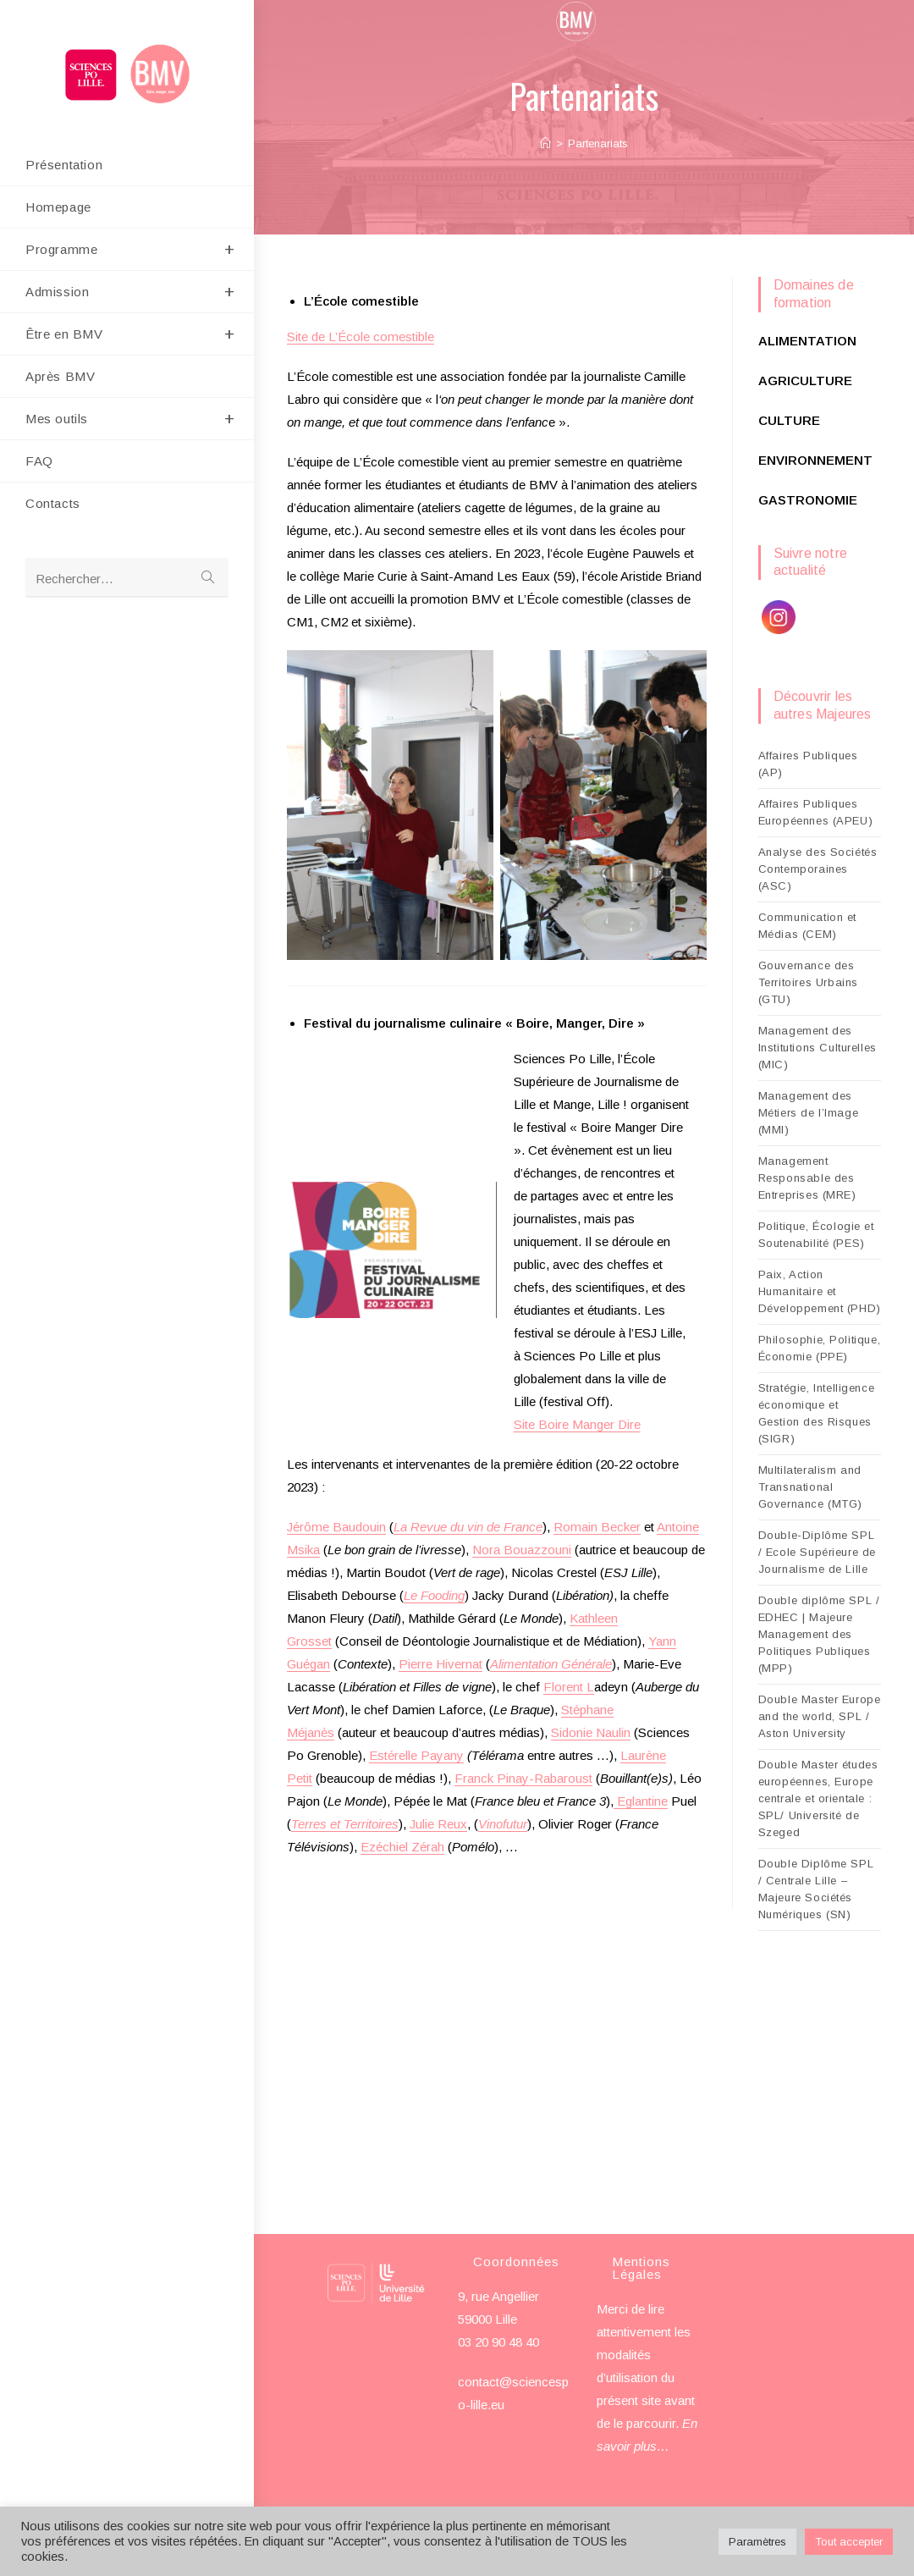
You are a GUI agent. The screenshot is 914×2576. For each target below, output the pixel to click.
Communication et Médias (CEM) (807, 925)
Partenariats (598, 143)
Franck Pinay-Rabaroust (523, 1778)
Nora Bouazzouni (521, 1549)
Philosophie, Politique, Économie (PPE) (819, 1348)
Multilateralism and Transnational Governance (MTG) (810, 1487)
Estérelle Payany (416, 1755)
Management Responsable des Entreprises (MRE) (807, 1178)
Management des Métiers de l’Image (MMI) (808, 1112)
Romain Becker (597, 1527)
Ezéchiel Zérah (402, 1847)
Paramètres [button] (757, 2541)
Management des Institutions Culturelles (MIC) (817, 1047)
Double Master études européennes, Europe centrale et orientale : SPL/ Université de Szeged (818, 1798)
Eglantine (641, 1801)
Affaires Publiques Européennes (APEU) (815, 812)
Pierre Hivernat (440, 1664)
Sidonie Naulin (590, 1732)
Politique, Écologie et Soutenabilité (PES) (816, 1234)
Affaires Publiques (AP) (808, 764)
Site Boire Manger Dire (577, 1424)
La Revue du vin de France (468, 1527)
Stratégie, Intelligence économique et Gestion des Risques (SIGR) (816, 1413)
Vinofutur (502, 1824)
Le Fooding (434, 1595)
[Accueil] (545, 143)
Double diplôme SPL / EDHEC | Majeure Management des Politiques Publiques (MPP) (819, 1634)
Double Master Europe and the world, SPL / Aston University (819, 1716)
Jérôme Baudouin (336, 1527)
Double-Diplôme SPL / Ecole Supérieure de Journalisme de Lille (817, 1552)
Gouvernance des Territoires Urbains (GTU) (808, 982)
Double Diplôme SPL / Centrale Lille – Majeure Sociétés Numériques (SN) (816, 1889)
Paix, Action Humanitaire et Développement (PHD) (819, 1291)
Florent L (568, 1687)
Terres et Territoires (345, 1824)
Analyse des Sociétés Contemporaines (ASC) (818, 869)
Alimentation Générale (551, 1664)
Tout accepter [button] (849, 2541)
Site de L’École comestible (360, 336)
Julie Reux (438, 1824)
